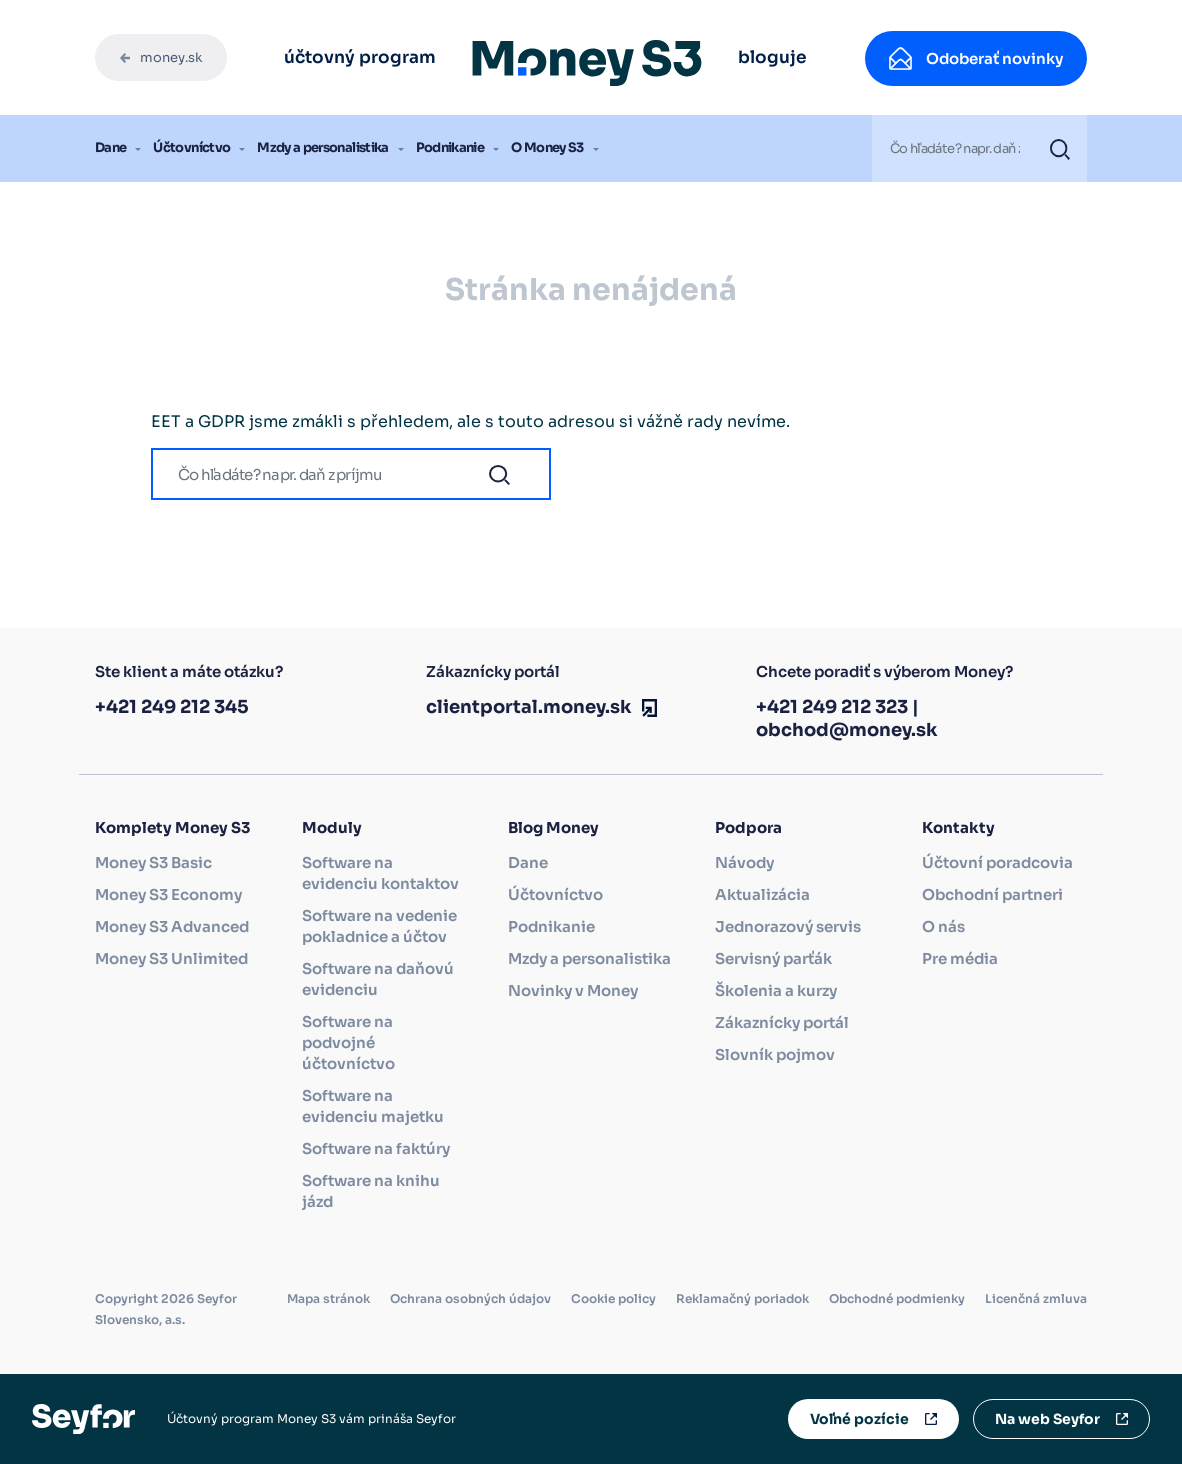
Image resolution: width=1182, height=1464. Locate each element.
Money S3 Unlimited (171, 958)
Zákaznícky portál (782, 1022)
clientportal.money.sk (529, 707)
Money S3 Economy (168, 894)
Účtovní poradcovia (997, 862)
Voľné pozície (859, 1419)
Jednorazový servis (788, 926)
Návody (744, 862)
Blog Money (553, 827)
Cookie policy (613, 1298)
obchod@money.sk (847, 730)
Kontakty (958, 827)
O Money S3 (547, 147)
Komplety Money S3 (172, 827)
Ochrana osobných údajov (470, 1298)
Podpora (748, 827)
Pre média (960, 958)
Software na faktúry (376, 1148)
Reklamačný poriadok (742, 1298)
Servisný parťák (773, 958)
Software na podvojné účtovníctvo (348, 1042)
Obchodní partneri (992, 894)
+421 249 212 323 (832, 707)
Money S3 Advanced (172, 926)
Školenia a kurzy (776, 990)
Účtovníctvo (191, 147)
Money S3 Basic (153, 862)
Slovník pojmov (775, 1054)
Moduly (332, 827)
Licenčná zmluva (1036, 1298)
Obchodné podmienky (897, 1298)
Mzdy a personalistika (322, 147)
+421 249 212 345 (172, 707)
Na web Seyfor (1047, 1419)
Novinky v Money (573, 990)
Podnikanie (450, 147)
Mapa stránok (328, 1298)
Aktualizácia (762, 894)
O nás (943, 926)
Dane (110, 147)
